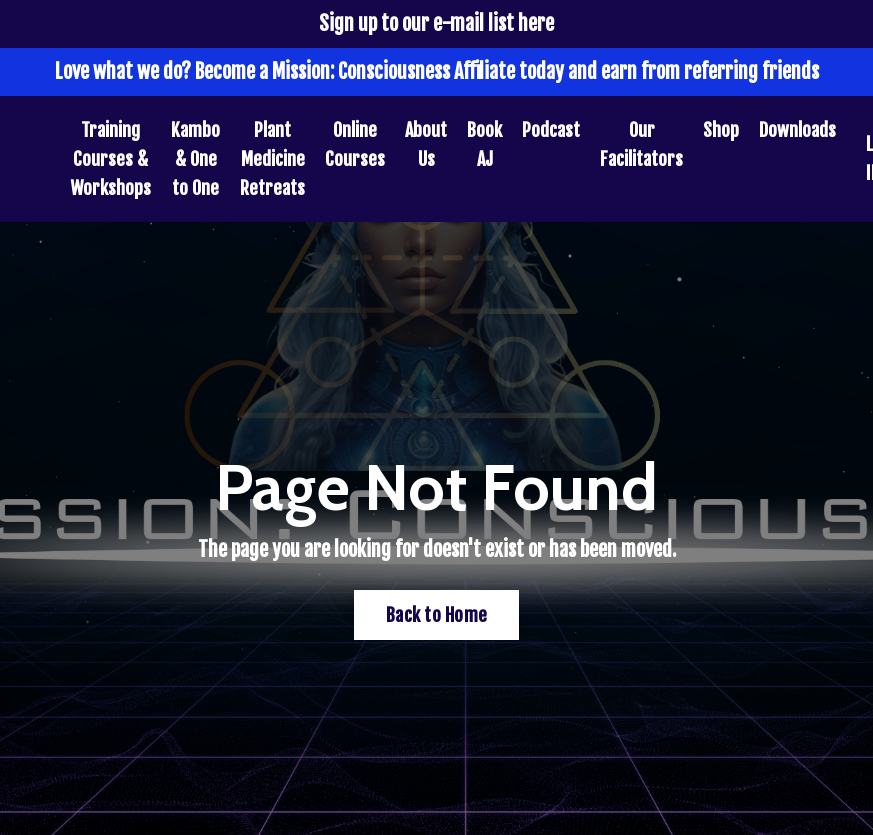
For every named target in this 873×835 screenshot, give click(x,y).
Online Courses (355, 144)
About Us (426, 144)
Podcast (551, 130)
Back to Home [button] (436, 615)
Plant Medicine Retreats (272, 159)
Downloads (797, 130)
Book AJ (484, 144)
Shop (721, 130)
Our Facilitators (641, 144)
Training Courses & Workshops (110, 159)
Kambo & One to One (195, 159)
